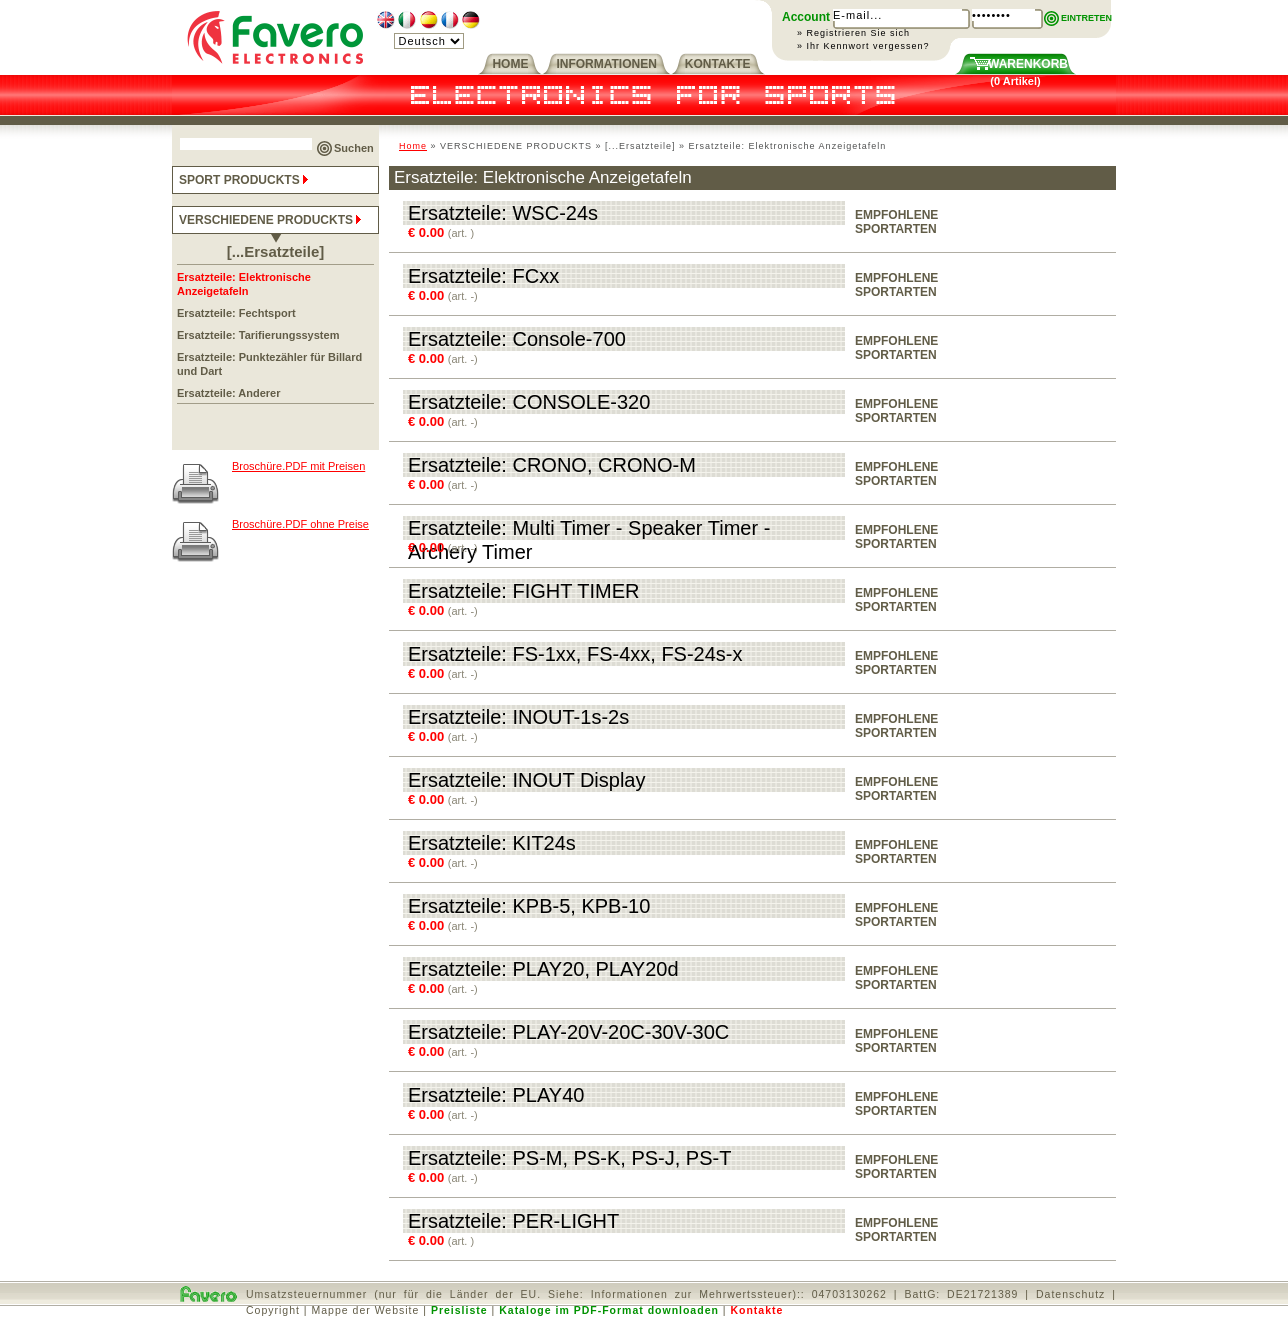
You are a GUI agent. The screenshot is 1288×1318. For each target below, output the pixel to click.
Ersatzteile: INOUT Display (526, 780)
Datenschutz (1070, 1294)
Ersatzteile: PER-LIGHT (513, 1221)
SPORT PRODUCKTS (245, 180)
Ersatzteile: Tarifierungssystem (258, 335)
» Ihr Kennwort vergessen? (863, 46)
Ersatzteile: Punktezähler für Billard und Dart (269, 364)
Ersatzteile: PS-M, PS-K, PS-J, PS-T (569, 1158)
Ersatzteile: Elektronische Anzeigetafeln (244, 284)
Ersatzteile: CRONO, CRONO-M (552, 465)
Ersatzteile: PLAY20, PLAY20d (543, 969)
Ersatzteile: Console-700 (517, 339)
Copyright (273, 1310)
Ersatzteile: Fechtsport (236, 313)
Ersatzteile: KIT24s (492, 843)
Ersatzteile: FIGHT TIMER (524, 591)
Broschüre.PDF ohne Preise (300, 524)
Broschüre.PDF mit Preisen (298, 466)
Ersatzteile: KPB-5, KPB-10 (529, 906)
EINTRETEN (1086, 18)
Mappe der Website (366, 1310)
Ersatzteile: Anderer (229, 393)
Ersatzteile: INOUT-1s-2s (518, 717)
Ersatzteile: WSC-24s (503, 213)
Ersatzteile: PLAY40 (496, 1095)
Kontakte (756, 1310)
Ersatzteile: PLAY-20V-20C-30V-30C (568, 1032)
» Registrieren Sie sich (853, 33)
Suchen (354, 148)
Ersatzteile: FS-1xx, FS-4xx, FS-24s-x (575, 654)
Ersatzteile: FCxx (483, 276)
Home (413, 146)
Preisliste (459, 1310)
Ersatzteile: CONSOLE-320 (529, 402)
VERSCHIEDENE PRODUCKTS (272, 220)
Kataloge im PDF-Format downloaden (609, 1310)
